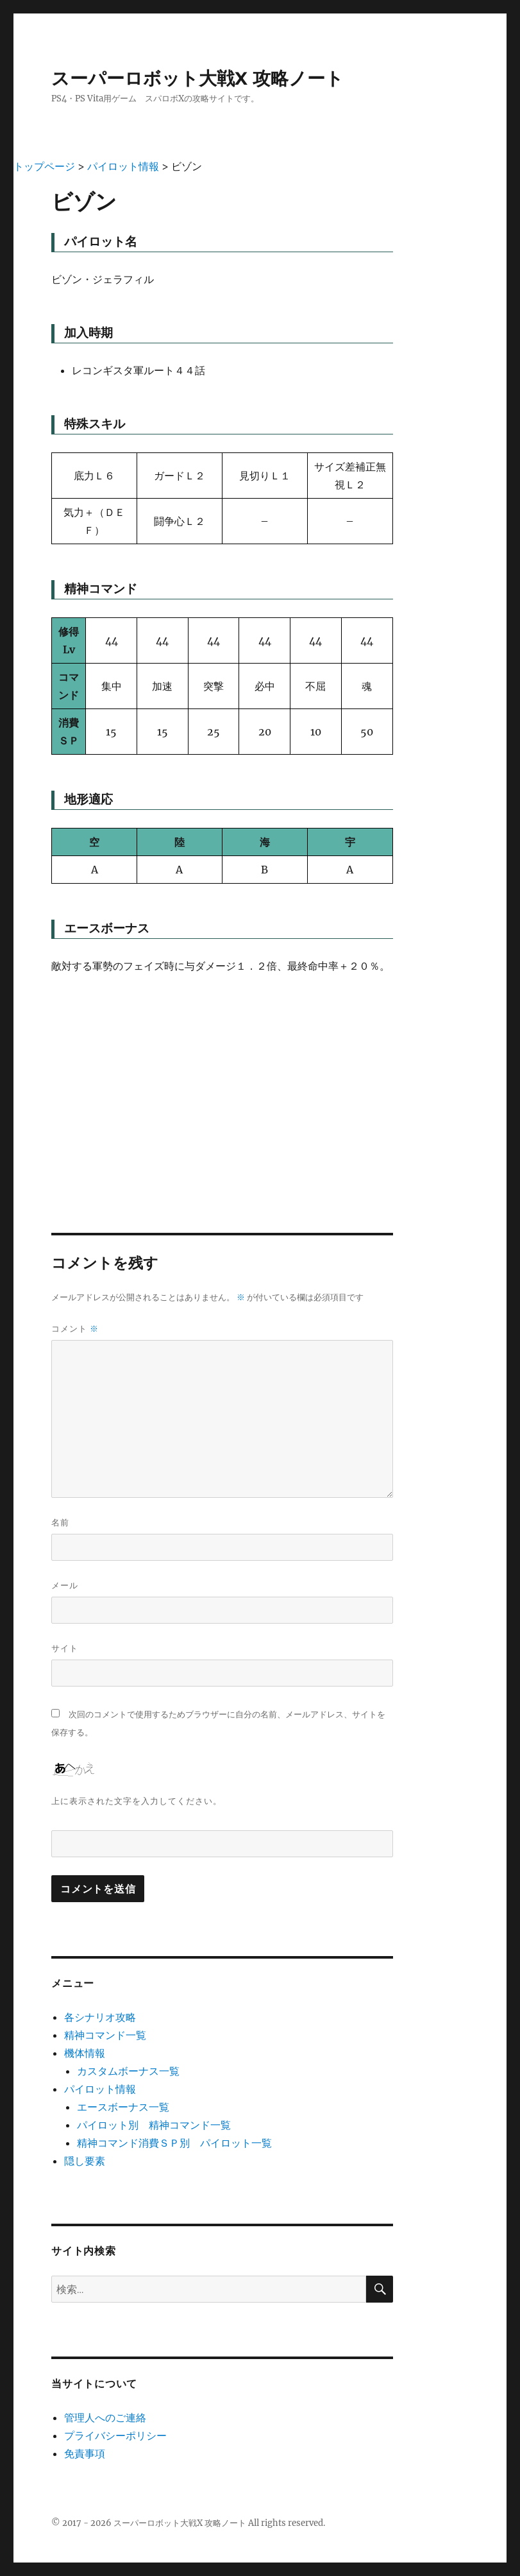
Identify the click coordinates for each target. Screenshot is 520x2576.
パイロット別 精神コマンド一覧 (154, 2124)
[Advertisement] (221, 1082)
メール (64, 1585)
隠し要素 (84, 2160)
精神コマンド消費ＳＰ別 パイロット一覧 (174, 2142)
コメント (75, 1328)
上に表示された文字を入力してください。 (136, 1801)
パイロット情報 (100, 2088)
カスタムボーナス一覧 (128, 2071)
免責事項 (84, 2453)
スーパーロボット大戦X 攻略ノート (197, 78)
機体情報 (84, 2053)
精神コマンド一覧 (105, 2035)
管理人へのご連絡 (105, 2417)
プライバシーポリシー (115, 2435)
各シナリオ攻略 (100, 2017)
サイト (64, 1648)
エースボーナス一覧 (123, 2106)
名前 (60, 1522)
